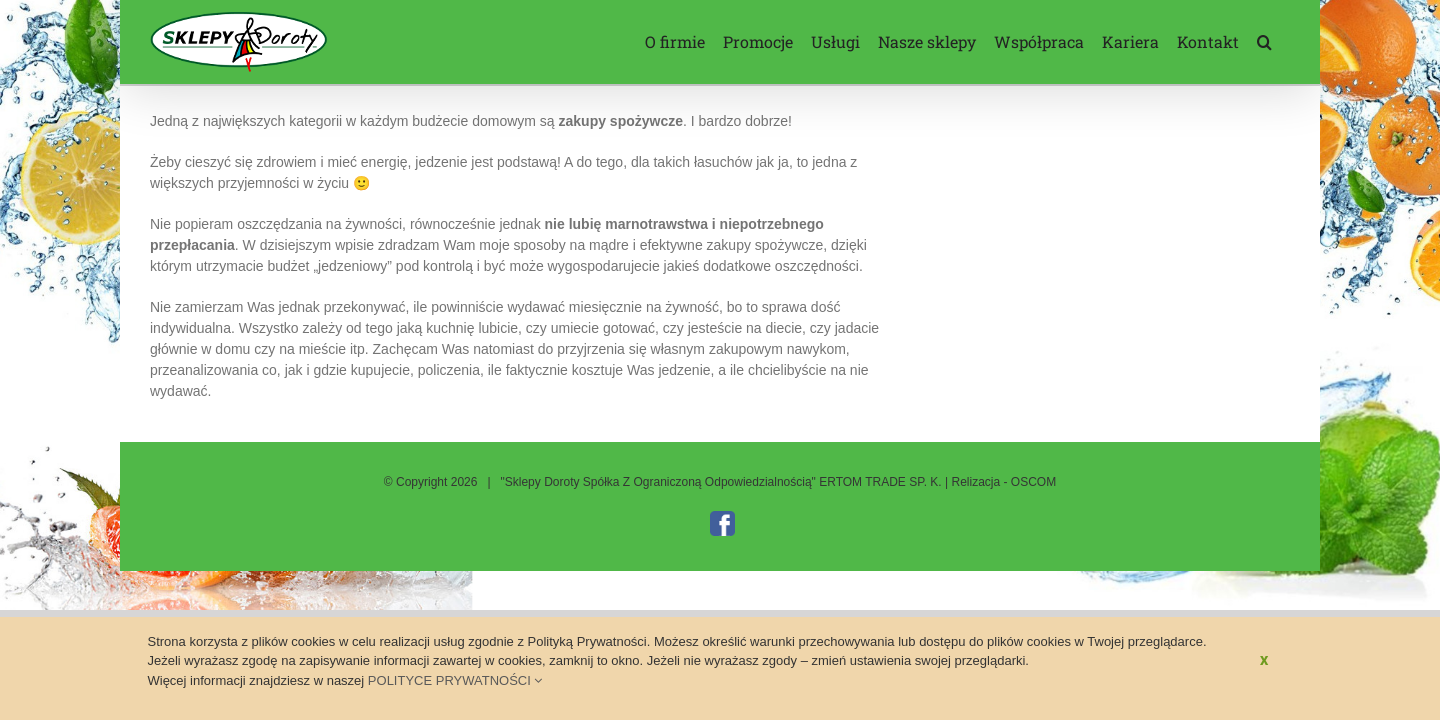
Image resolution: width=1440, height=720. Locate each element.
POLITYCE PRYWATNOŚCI (455, 680)
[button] (1282, 42)
